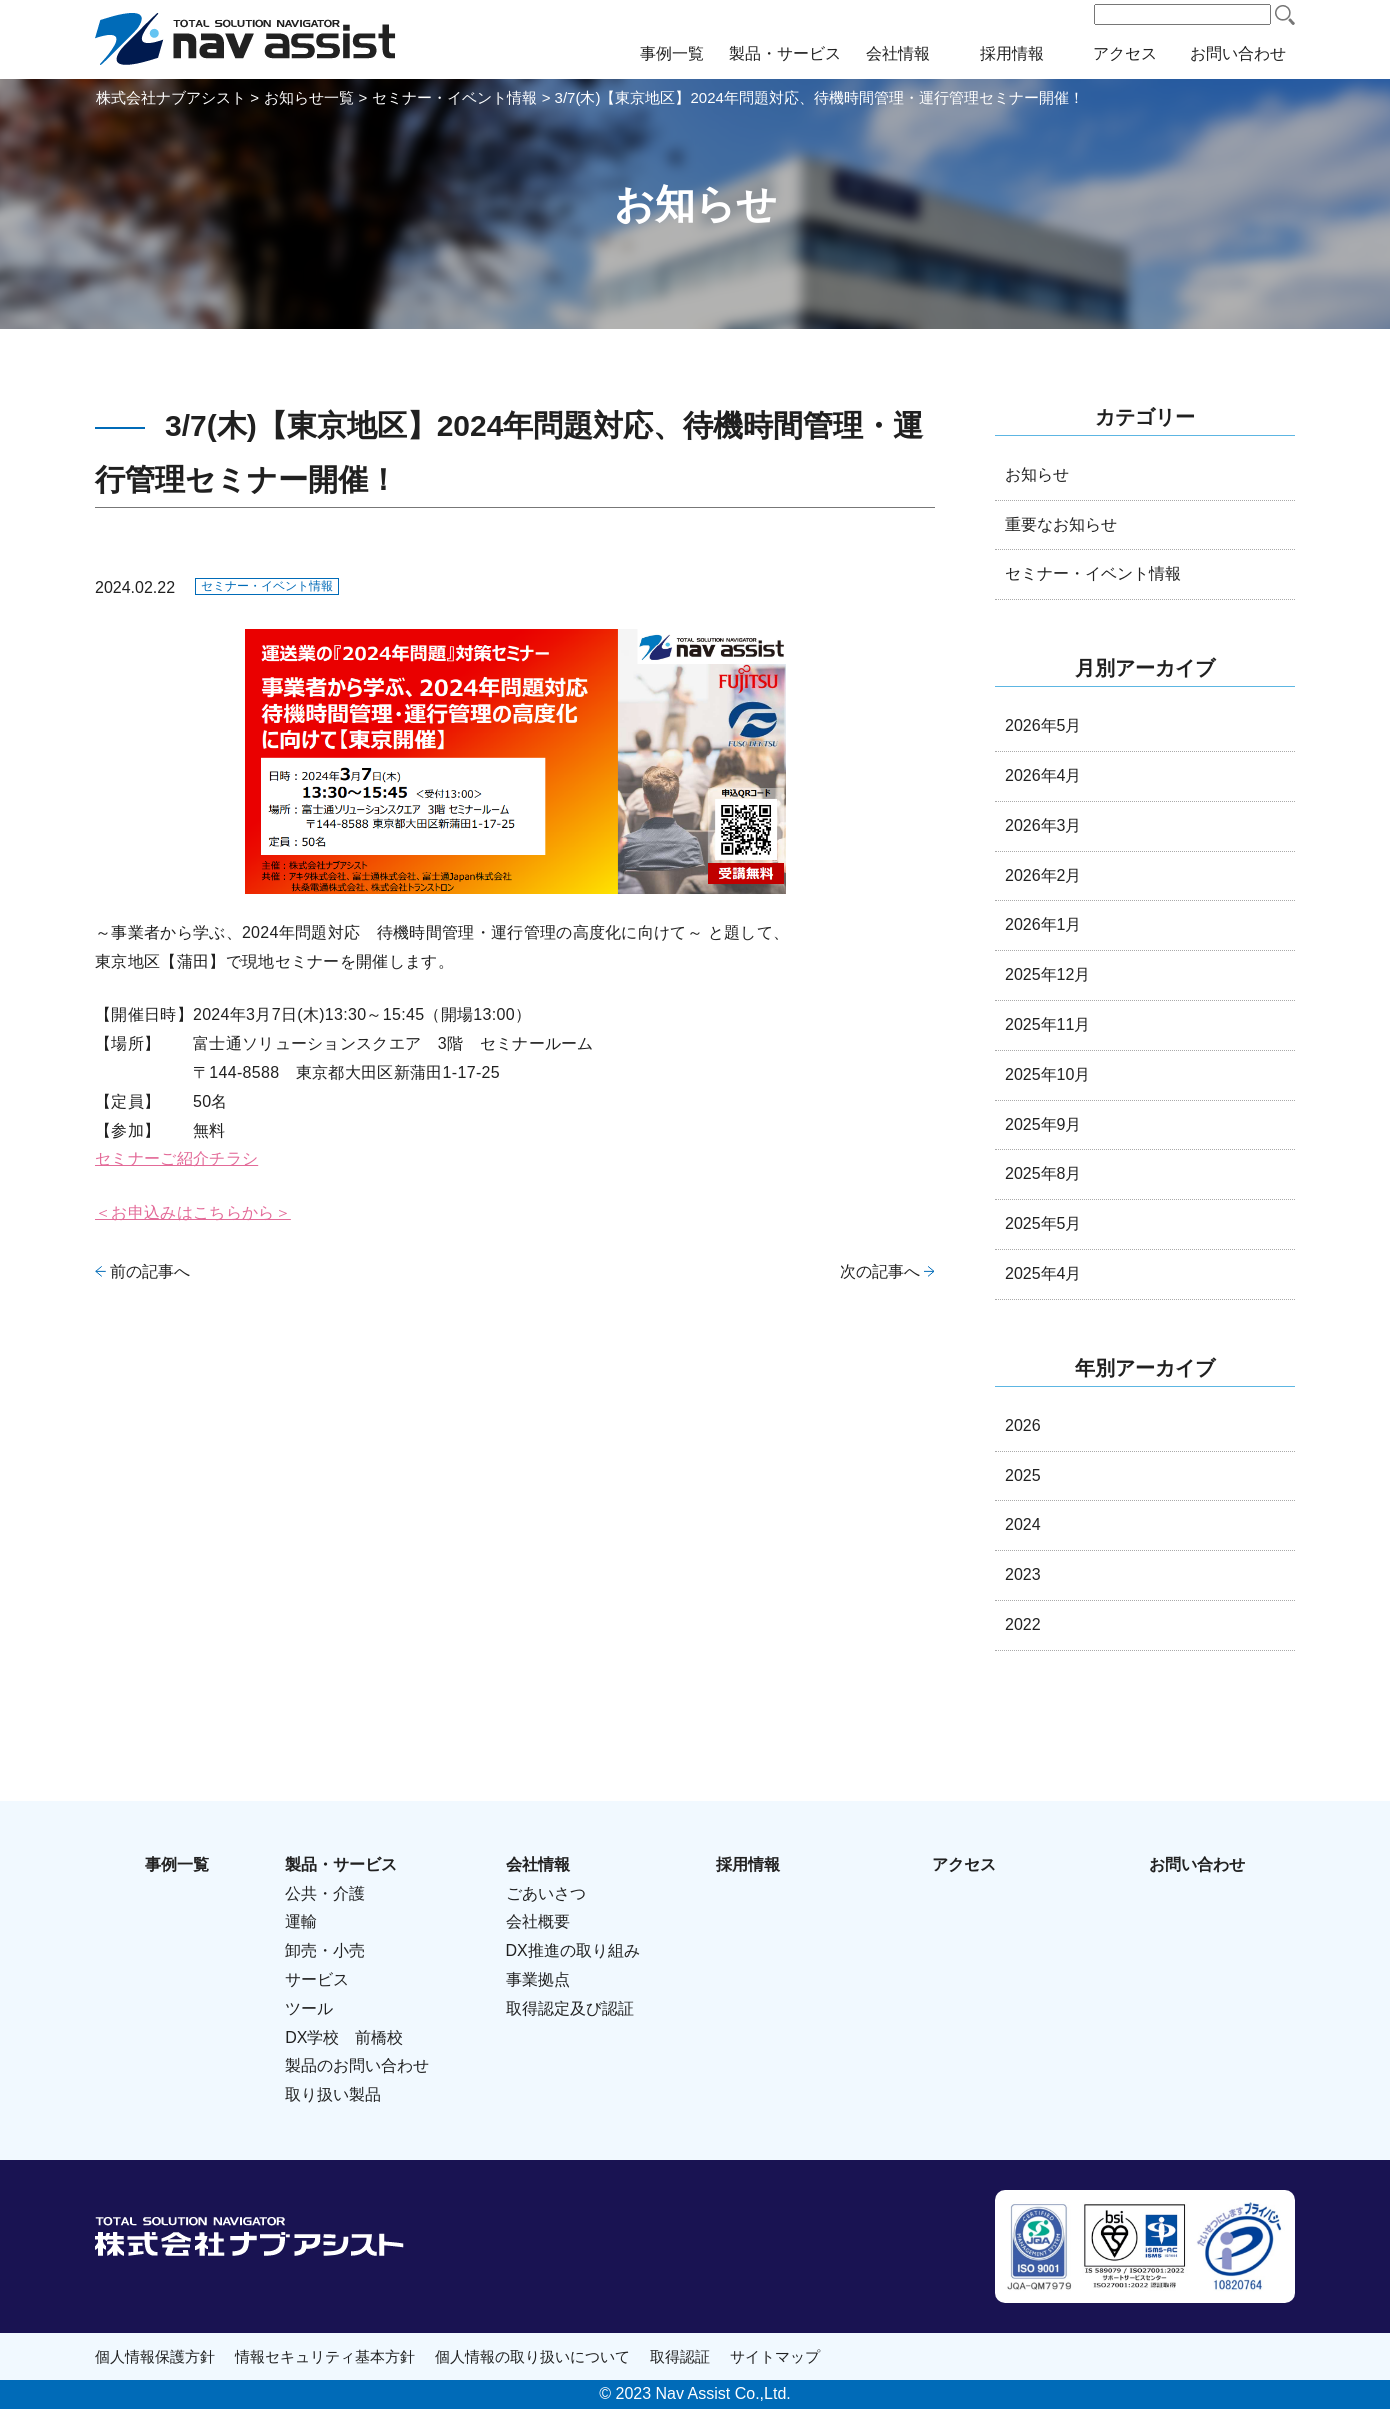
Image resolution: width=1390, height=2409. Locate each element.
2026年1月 (1043, 924)
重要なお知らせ (1061, 524)
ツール (309, 2008)
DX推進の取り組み (573, 1950)
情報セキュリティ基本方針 (325, 2356)
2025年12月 (1047, 974)
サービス (317, 1979)
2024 (1023, 1524)
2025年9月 (1043, 1124)
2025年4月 (1043, 1273)
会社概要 (538, 1921)
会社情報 (898, 53)
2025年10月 (1047, 1074)
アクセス (1125, 53)
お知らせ (1037, 474)
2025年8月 (1043, 1173)
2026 (1023, 1425)
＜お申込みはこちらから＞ (193, 1212)
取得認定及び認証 (570, 2008)
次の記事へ (880, 1271)
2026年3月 (1043, 825)
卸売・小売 (325, 1950)
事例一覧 (672, 53)
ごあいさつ (546, 1893)
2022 (1023, 1624)
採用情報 (1012, 53)
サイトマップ (775, 2356)
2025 (1023, 1475)
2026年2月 (1043, 875)
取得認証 (680, 2356)
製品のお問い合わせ (357, 2065)
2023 (1023, 1574)
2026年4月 (1043, 775)
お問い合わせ (1238, 53)
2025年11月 (1047, 1024)
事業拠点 (538, 1979)
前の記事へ (150, 1271)
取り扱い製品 (333, 2094)
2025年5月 (1043, 1223)
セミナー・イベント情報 (267, 586)
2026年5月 (1043, 725)
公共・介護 (325, 1893)
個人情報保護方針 (155, 2356)
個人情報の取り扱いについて (532, 2356)
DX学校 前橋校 (344, 2037)
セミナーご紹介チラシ (176, 1158)
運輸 (301, 1921)
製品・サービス (785, 53)
